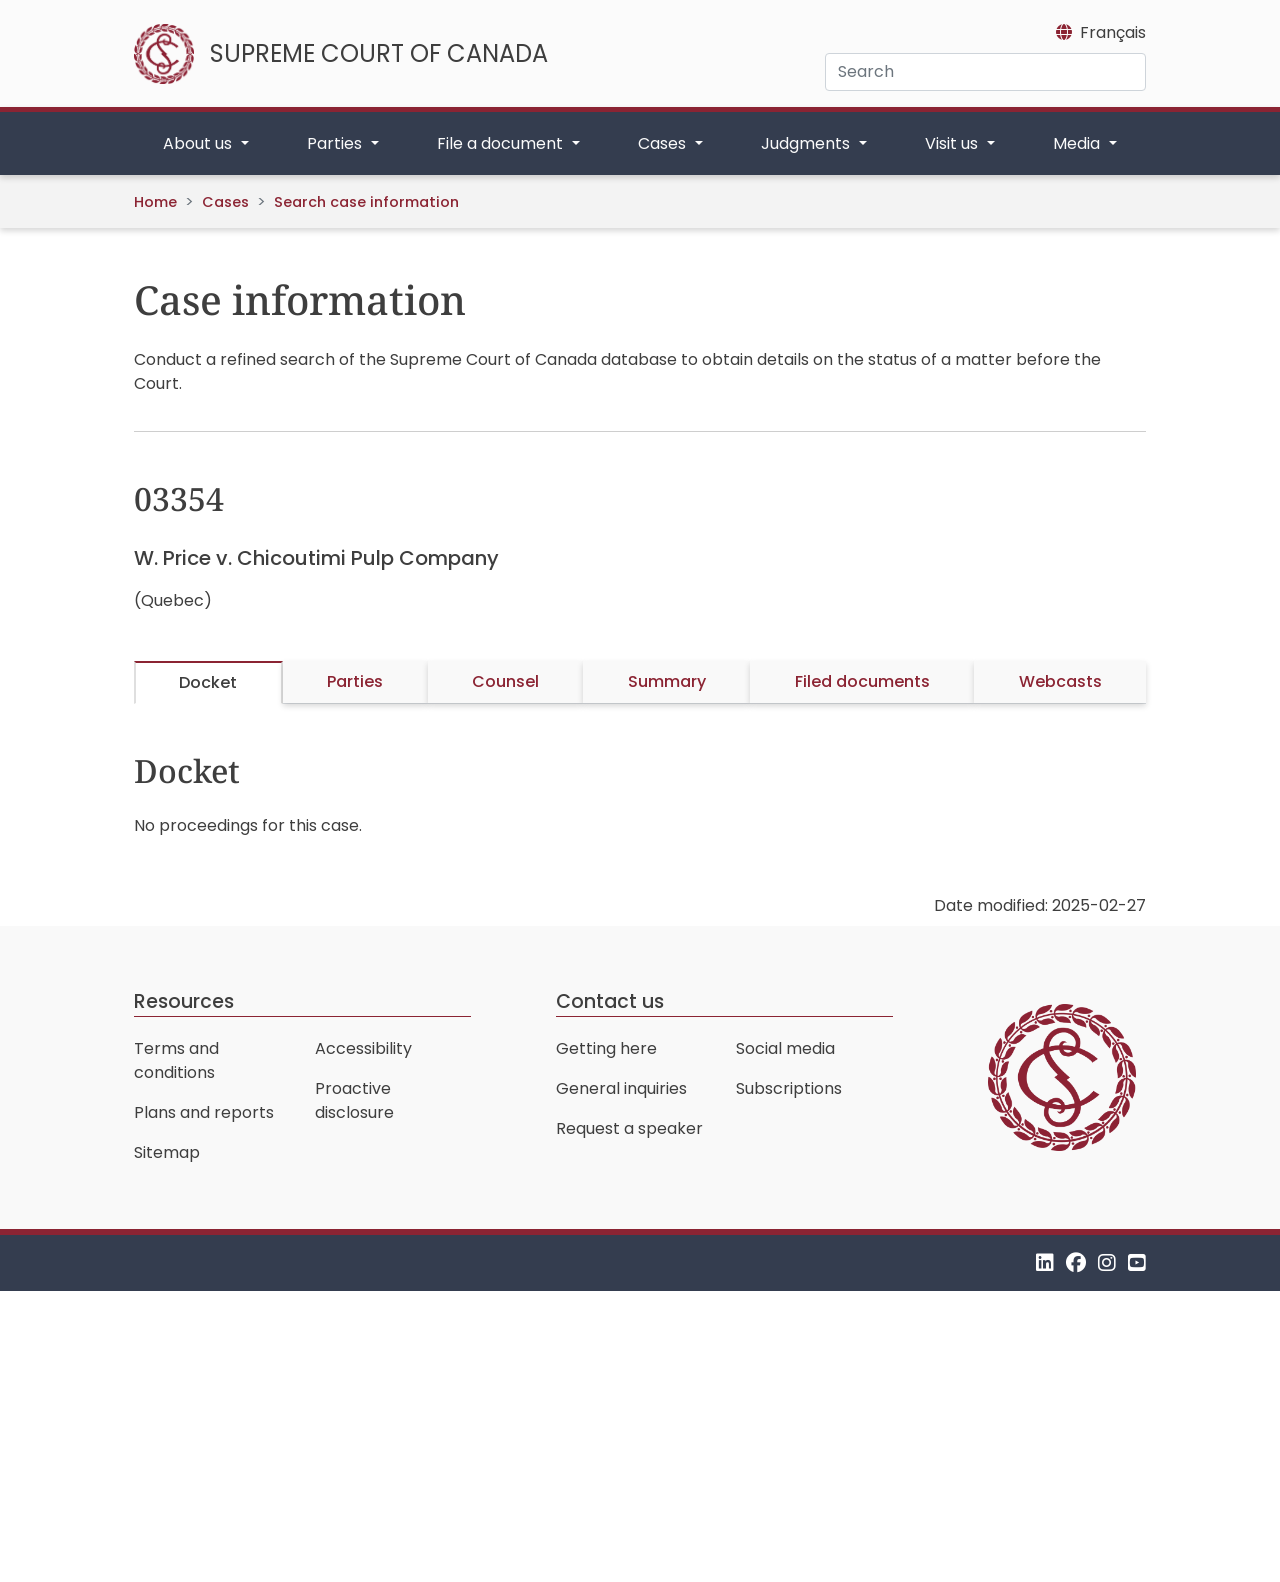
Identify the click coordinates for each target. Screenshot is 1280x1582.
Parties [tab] (355, 681)
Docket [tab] (208, 682)
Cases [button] (664, 143)
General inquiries (621, 1088)
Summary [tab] (667, 681)
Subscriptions (789, 1088)
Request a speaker (629, 1128)
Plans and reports (204, 1112)
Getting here (606, 1048)
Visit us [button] (953, 143)
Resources (184, 1001)
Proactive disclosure (354, 1100)
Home (155, 202)
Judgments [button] (807, 143)
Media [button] (1078, 143)
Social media (785, 1048)
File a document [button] (502, 143)
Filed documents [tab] (862, 681)
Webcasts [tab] (1060, 681)
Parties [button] (336, 143)
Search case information (366, 202)
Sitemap (167, 1152)
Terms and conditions (176, 1060)
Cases (225, 202)
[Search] (985, 72)
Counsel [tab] (505, 681)
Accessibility (363, 1048)
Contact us (610, 1001)
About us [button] (199, 143)
